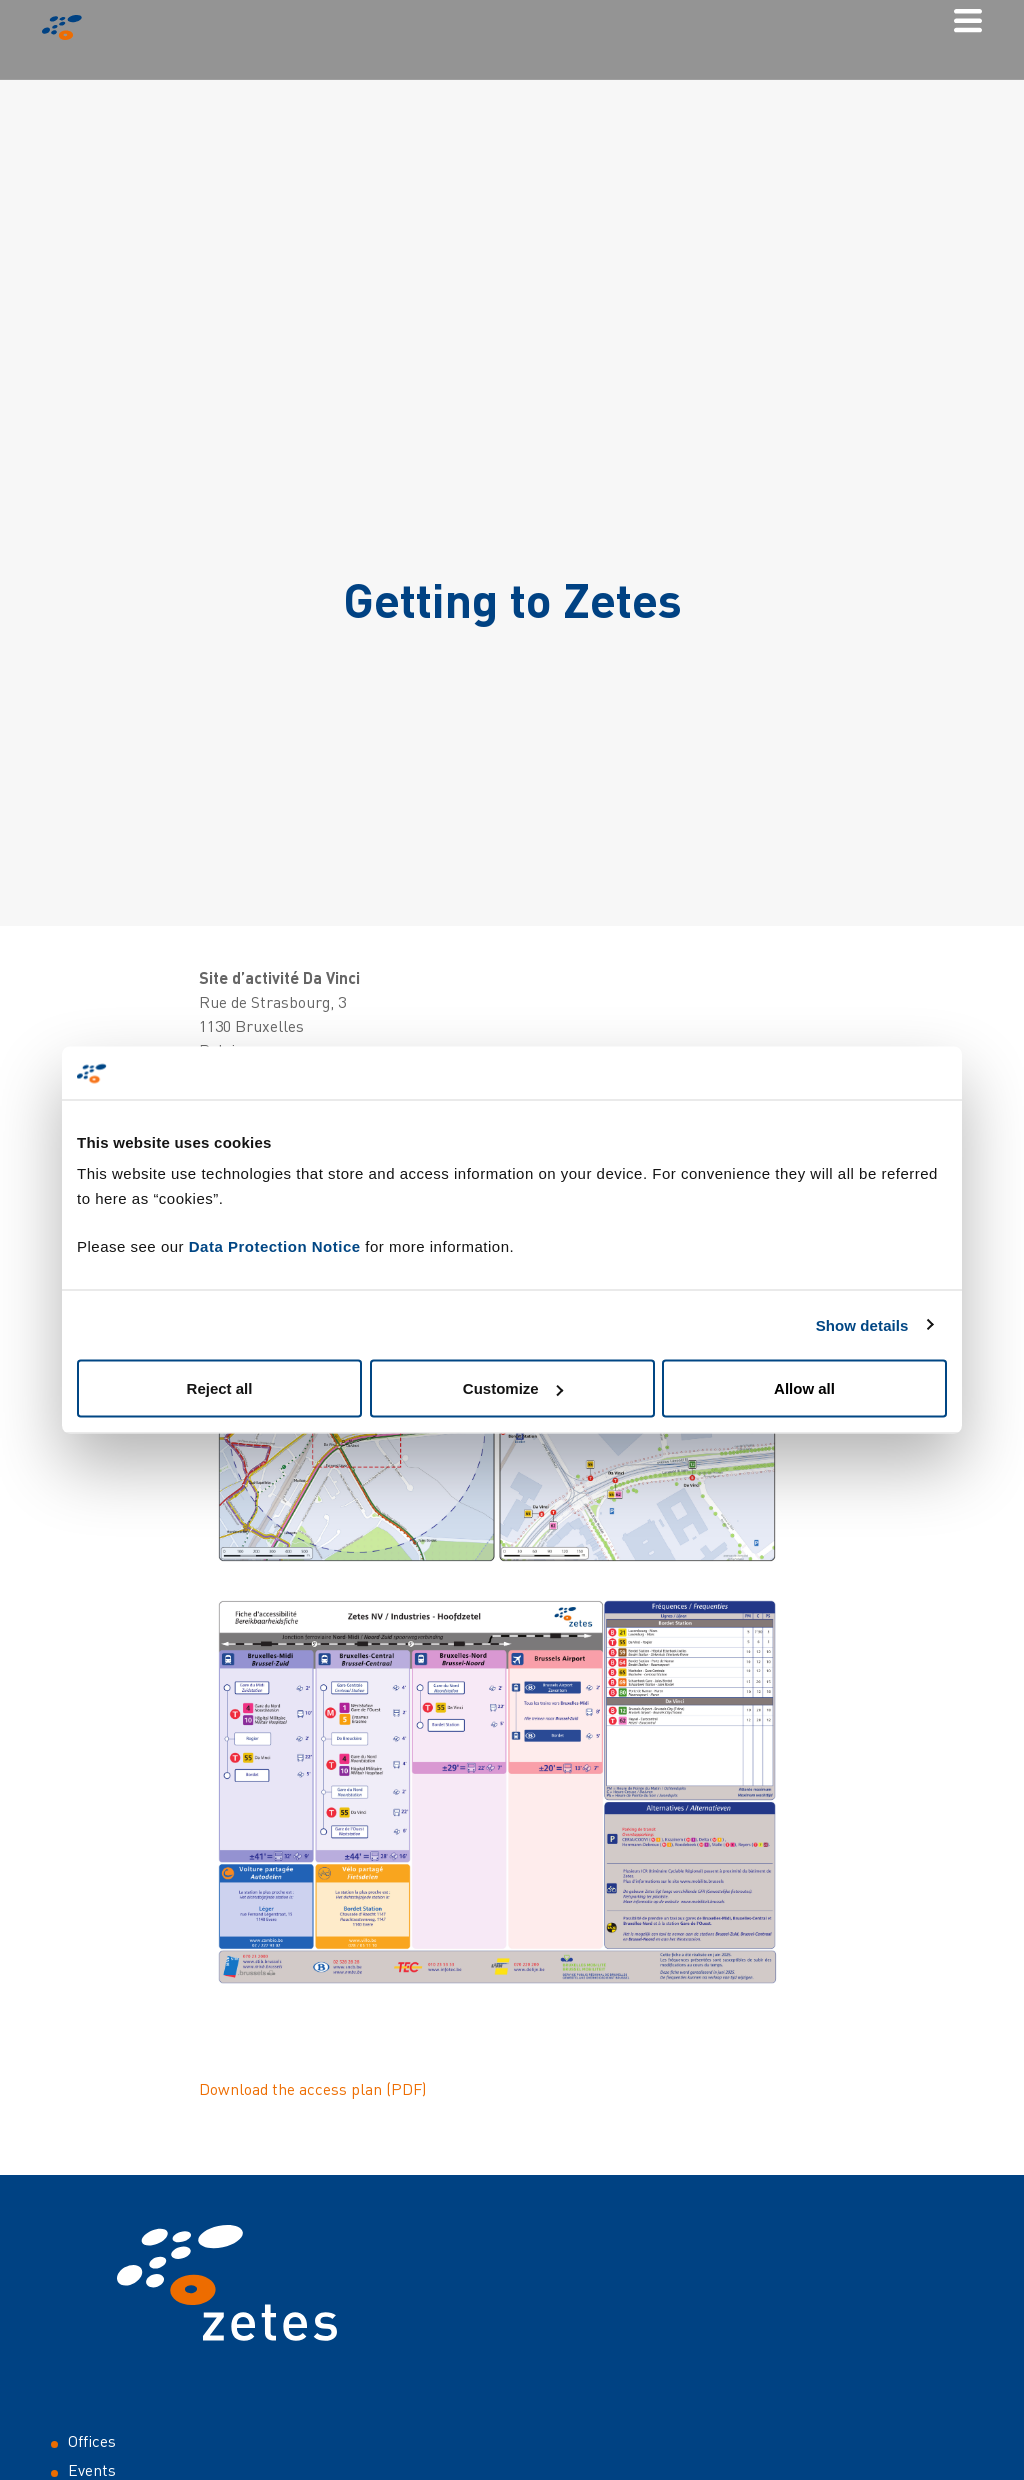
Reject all (220, 1388)
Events (92, 2470)
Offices (92, 2441)
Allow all (804, 1388)
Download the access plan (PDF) (312, 2089)
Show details (862, 1324)
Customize (513, 1388)
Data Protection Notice (275, 1246)
